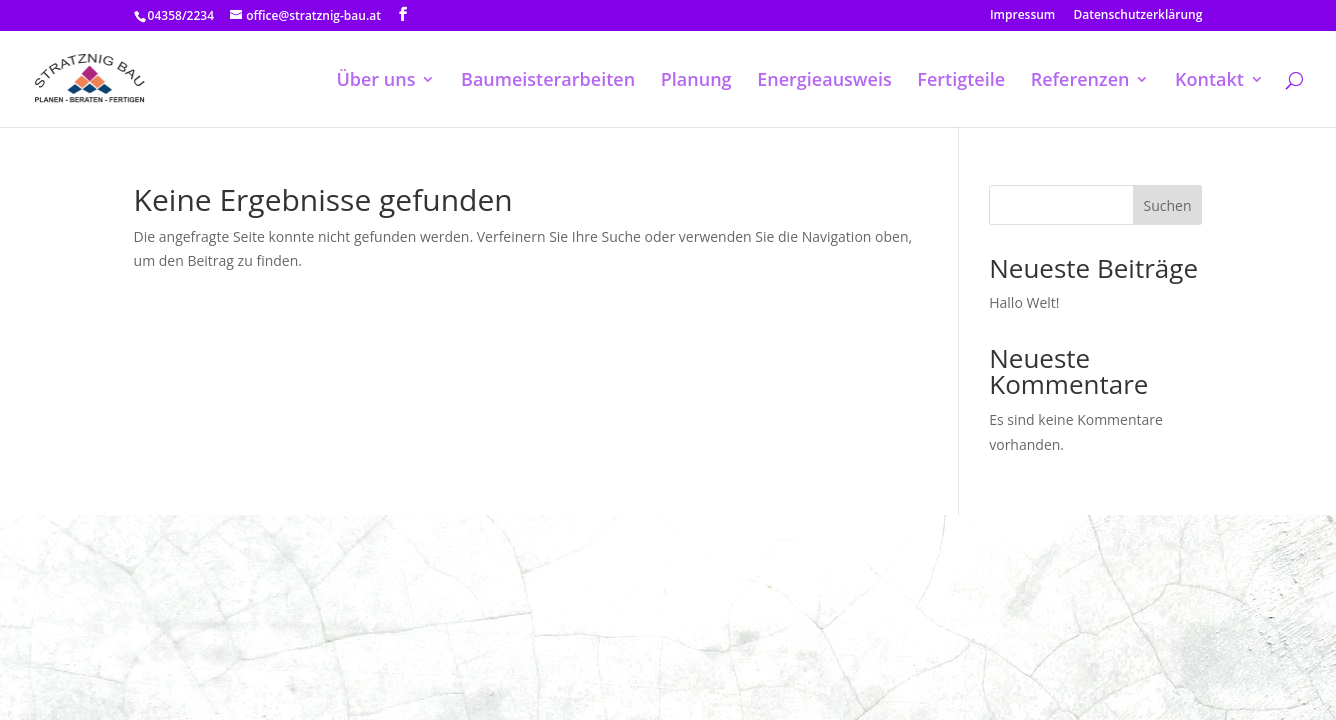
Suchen (1168, 205)
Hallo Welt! (1024, 302)
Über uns (375, 81)
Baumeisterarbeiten (548, 81)
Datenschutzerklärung (1137, 16)
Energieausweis (824, 81)
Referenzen (1080, 81)
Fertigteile (961, 81)
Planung (696, 81)
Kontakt (1209, 81)
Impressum (1022, 16)
